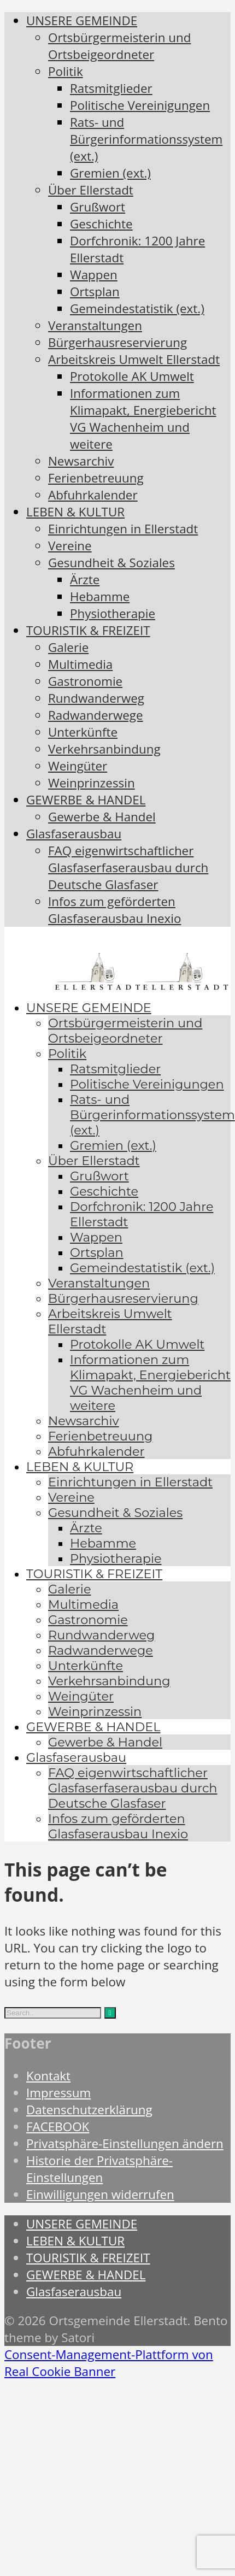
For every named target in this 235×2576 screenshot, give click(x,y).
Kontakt (48, 2075)
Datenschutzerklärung (89, 2109)
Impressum (58, 2092)
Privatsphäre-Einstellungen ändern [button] (125, 2143)
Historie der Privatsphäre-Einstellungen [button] (99, 2169)
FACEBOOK (57, 2126)
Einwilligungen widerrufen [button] (100, 2194)
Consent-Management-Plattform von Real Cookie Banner (108, 2363)
